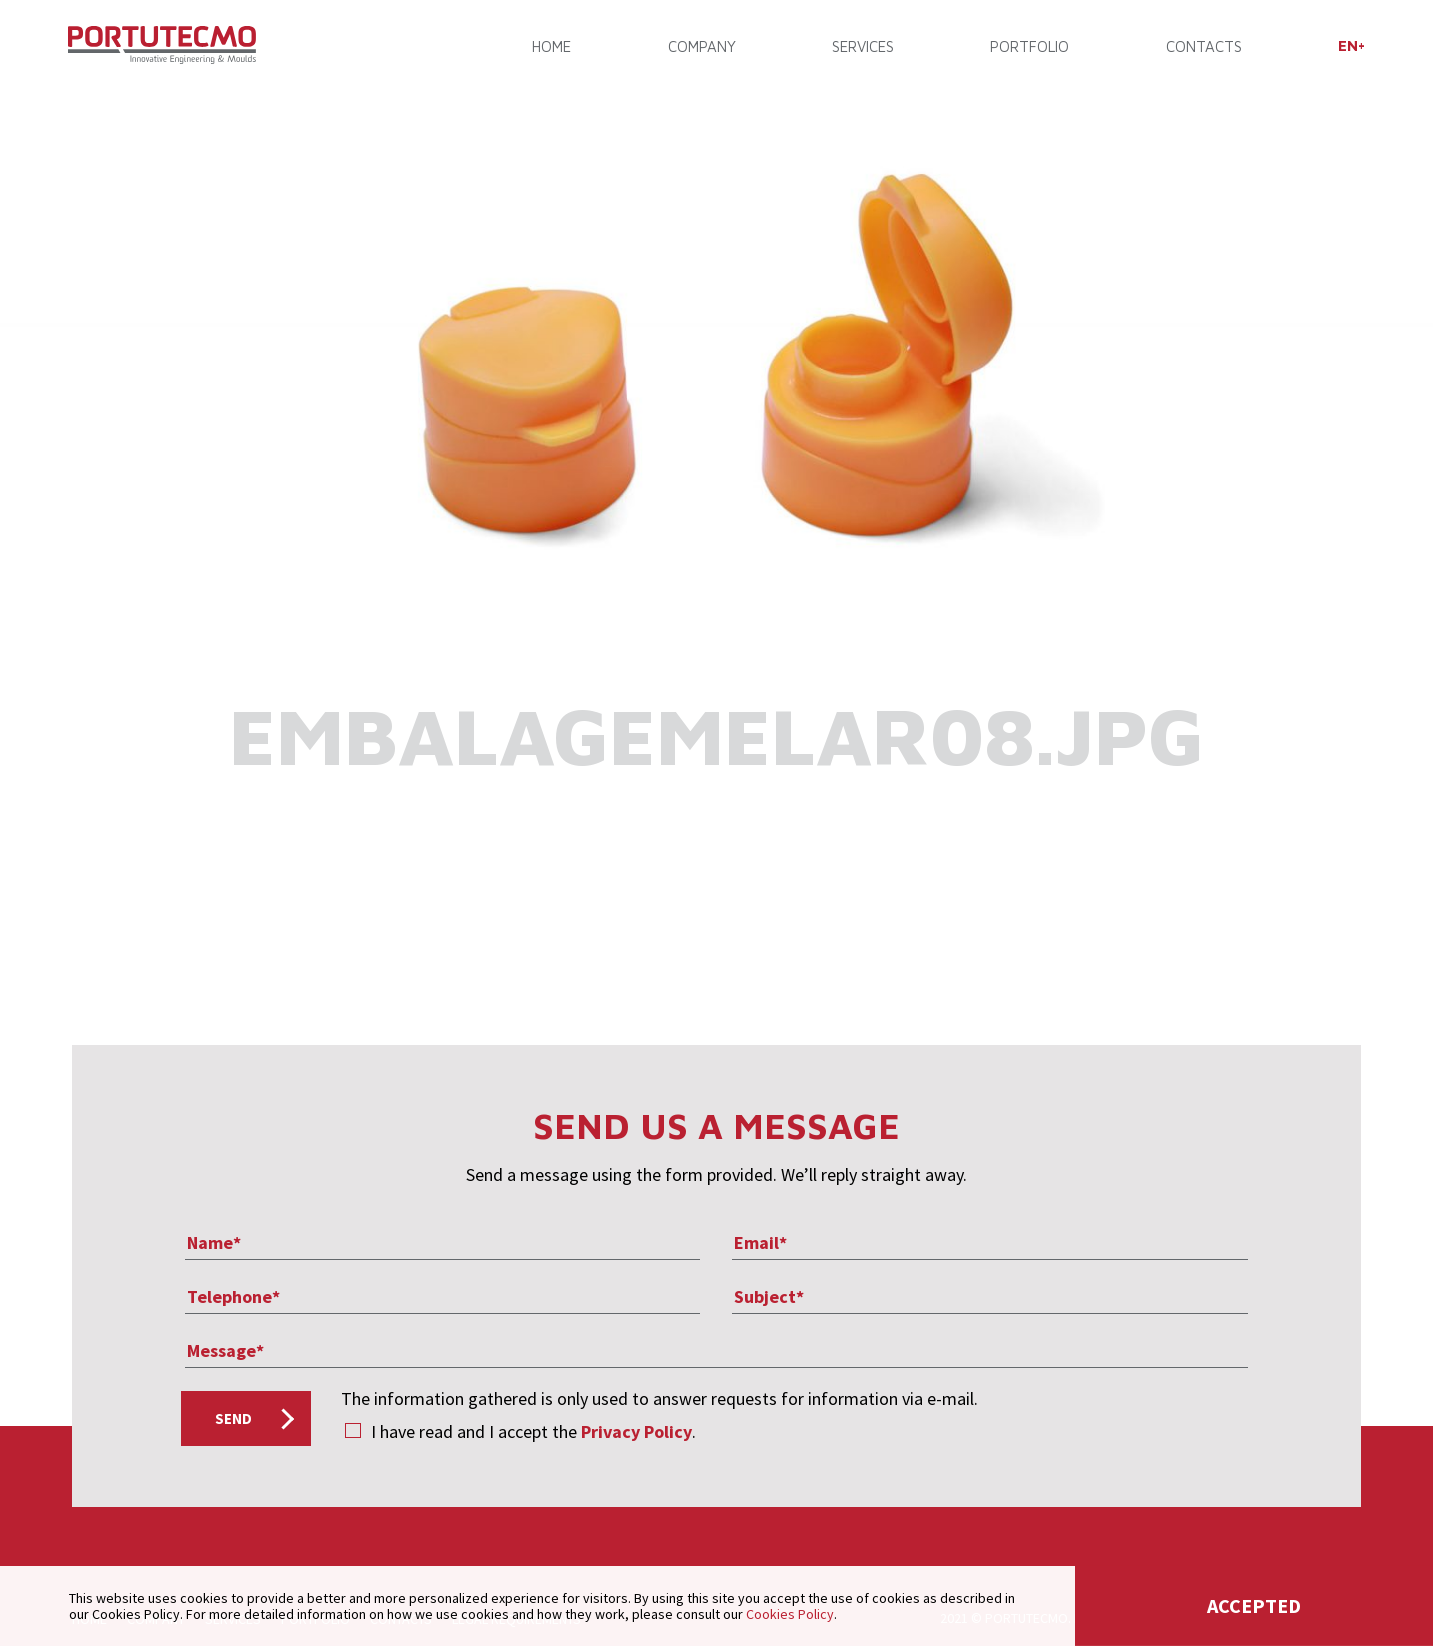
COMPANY (702, 47)
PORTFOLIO (1027, 47)
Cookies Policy (790, 1614)
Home (553, 47)
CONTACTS (1201, 47)
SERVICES (862, 47)
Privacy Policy (636, 1431)
